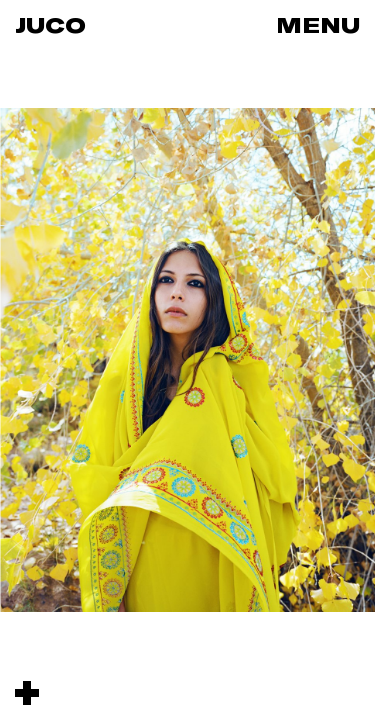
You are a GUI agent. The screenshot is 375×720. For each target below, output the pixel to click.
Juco (50, 25)
